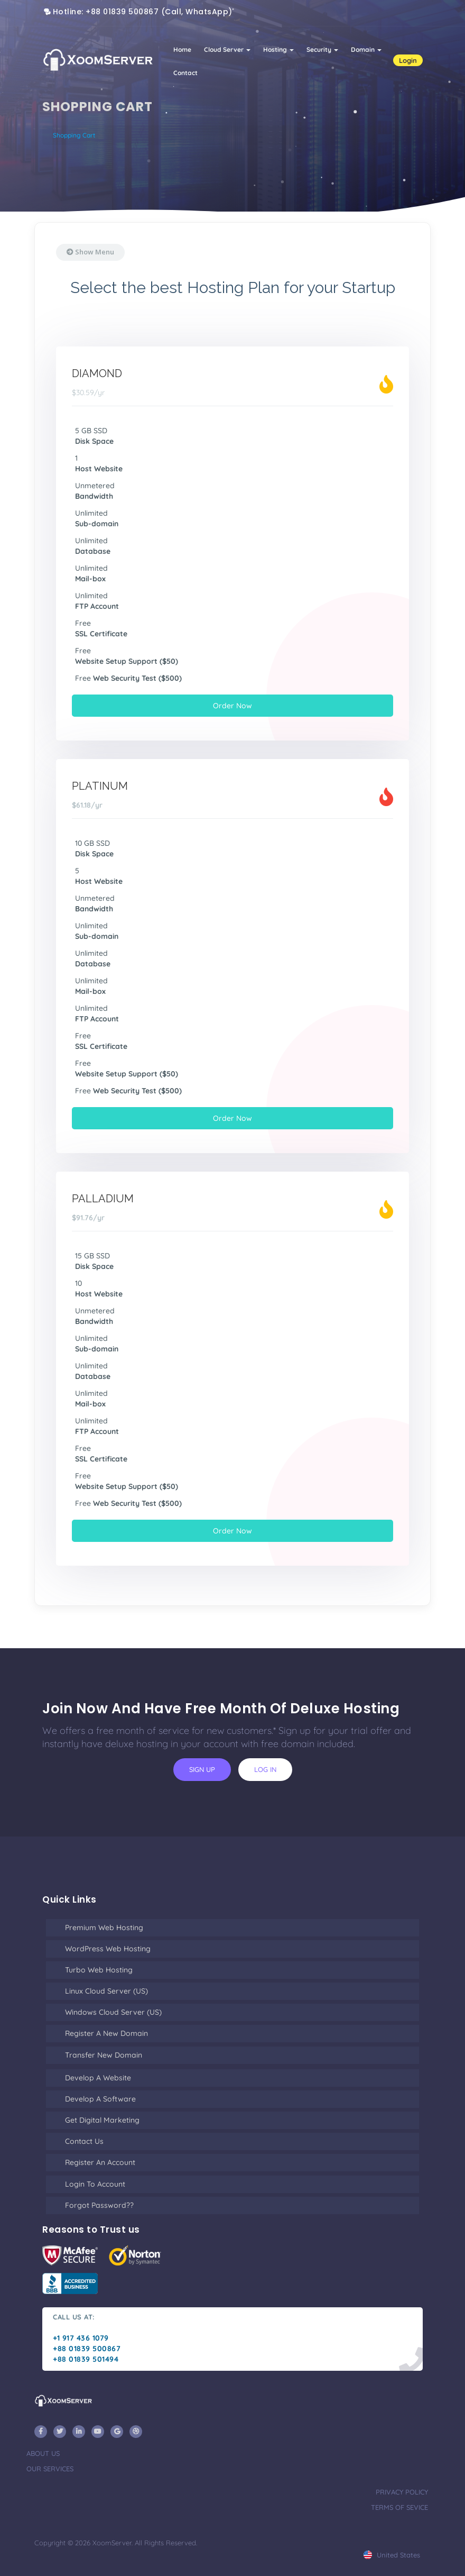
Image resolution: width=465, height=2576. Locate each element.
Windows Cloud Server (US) (113, 2012)
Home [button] (182, 49)
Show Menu (90, 252)
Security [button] (322, 49)
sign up (202, 1769)
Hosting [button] (278, 49)
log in (265, 1769)
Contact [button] (185, 73)
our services (49, 2468)
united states (392, 2555)
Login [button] (408, 60)
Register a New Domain (106, 2033)
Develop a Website (98, 2077)
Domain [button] (366, 49)
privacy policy (402, 2492)
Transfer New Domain (103, 2055)
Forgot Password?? (99, 2205)
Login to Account (95, 2184)
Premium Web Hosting (104, 1927)
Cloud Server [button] (227, 49)
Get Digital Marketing (102, 2120)
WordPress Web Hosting (108, 1948)
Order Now (232, 705)
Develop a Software (100, 2099)
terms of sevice (399, 2507)
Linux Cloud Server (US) (106, 1991)
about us (43, 2453)
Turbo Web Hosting (99, 1970)
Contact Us (84, 2141)
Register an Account (100, 2162)
